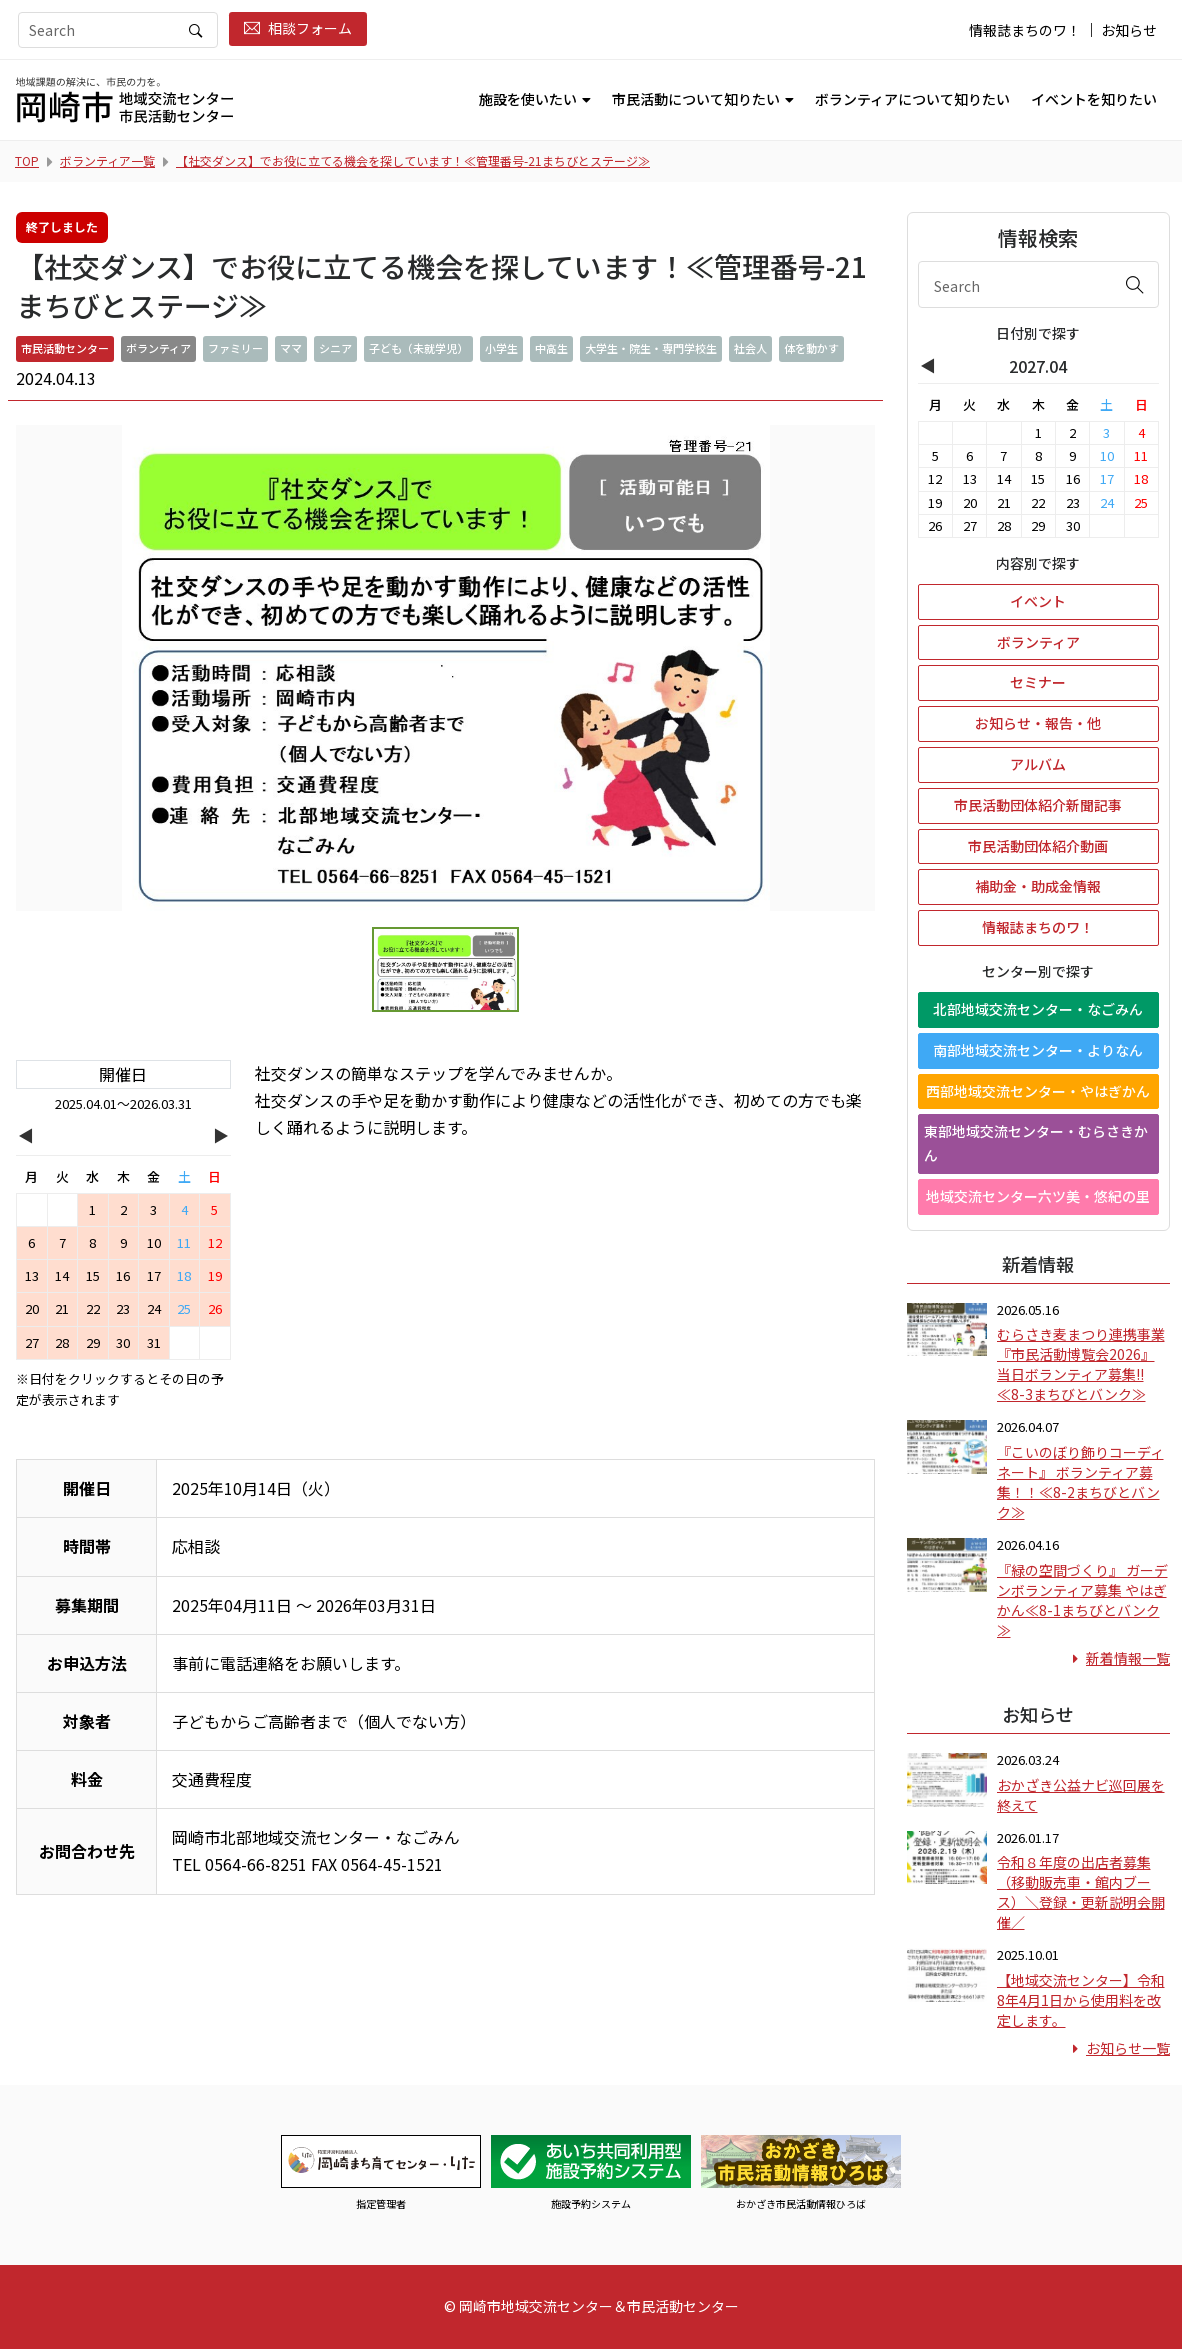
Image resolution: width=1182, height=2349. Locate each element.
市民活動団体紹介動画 (1038, 846)
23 (123, 1308)
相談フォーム (298, 28)
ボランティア (1038, 642)
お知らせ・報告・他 (1038, 723)
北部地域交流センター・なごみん (1038, 1009)
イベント (1038, 601)
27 (32, 1342)
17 (154, 1275)
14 (62, 1275)
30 (123, 1342)
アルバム (1038, 764)
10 (154, 1242)
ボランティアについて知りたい (912, 99)
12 (215, 1242)
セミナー (1038, 682)
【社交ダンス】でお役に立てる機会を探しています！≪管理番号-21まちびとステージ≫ (413, 160)
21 (62, 1308)
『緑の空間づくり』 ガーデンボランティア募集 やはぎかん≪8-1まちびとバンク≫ (1082, 1600)
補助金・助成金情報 (1038, 886)
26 (215, 1308)
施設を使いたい (528, 99)
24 (154, 1308)
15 (93, 1275)
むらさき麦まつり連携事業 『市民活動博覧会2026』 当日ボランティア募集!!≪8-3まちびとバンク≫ (1081, 1364)
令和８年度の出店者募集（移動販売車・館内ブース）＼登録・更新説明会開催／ (1081, 1892)
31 (154, 1342)
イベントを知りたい (1094, 99)
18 (184, 1275)
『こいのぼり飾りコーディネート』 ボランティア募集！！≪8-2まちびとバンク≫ (1080, 1482)
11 (184, 1242)
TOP (27, 160)
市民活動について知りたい (696, 99)
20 (32, 1308)
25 (184, 1308)
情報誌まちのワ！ (1025, 30)
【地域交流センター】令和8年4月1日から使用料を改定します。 (1081, 2000)
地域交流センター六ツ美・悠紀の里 (1038, 1196)
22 (93, 1308)
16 (123, 1275)
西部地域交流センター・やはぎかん (1038, 1091)
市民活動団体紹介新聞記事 (1038, 805)
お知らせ (1129, 30)
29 (93, 1342)
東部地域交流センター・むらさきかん (1036, 1143)
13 (32, 1275)
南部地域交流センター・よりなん (1038, 1050)
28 (62, 1342)
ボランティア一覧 (107, 160)
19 (215, 1275)
